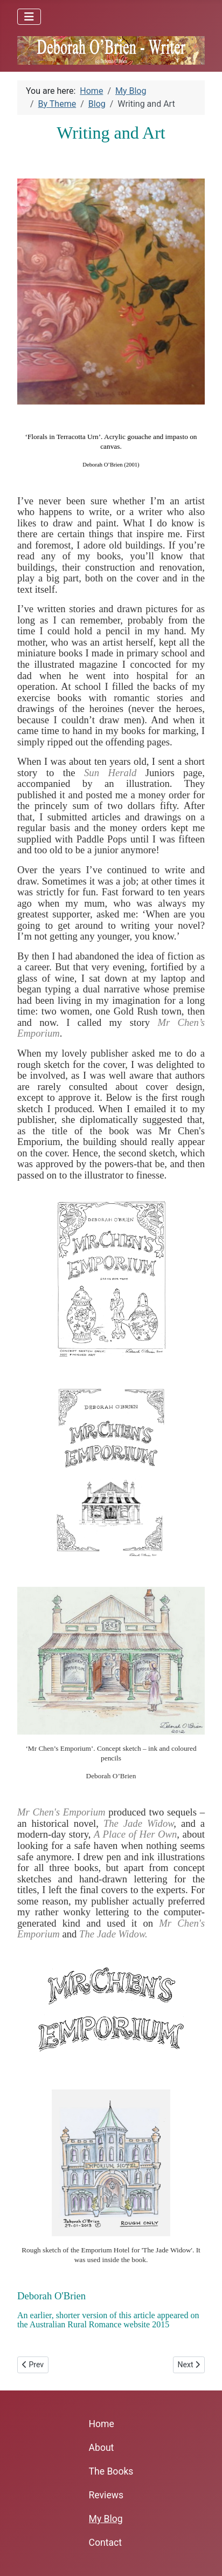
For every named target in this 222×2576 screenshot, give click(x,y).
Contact (105, 2542)
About (101, 2447)
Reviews (106, 2495)
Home (101, 2424)
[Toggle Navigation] (29, 17)
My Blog (106, 2518)
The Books (111, 2471)
